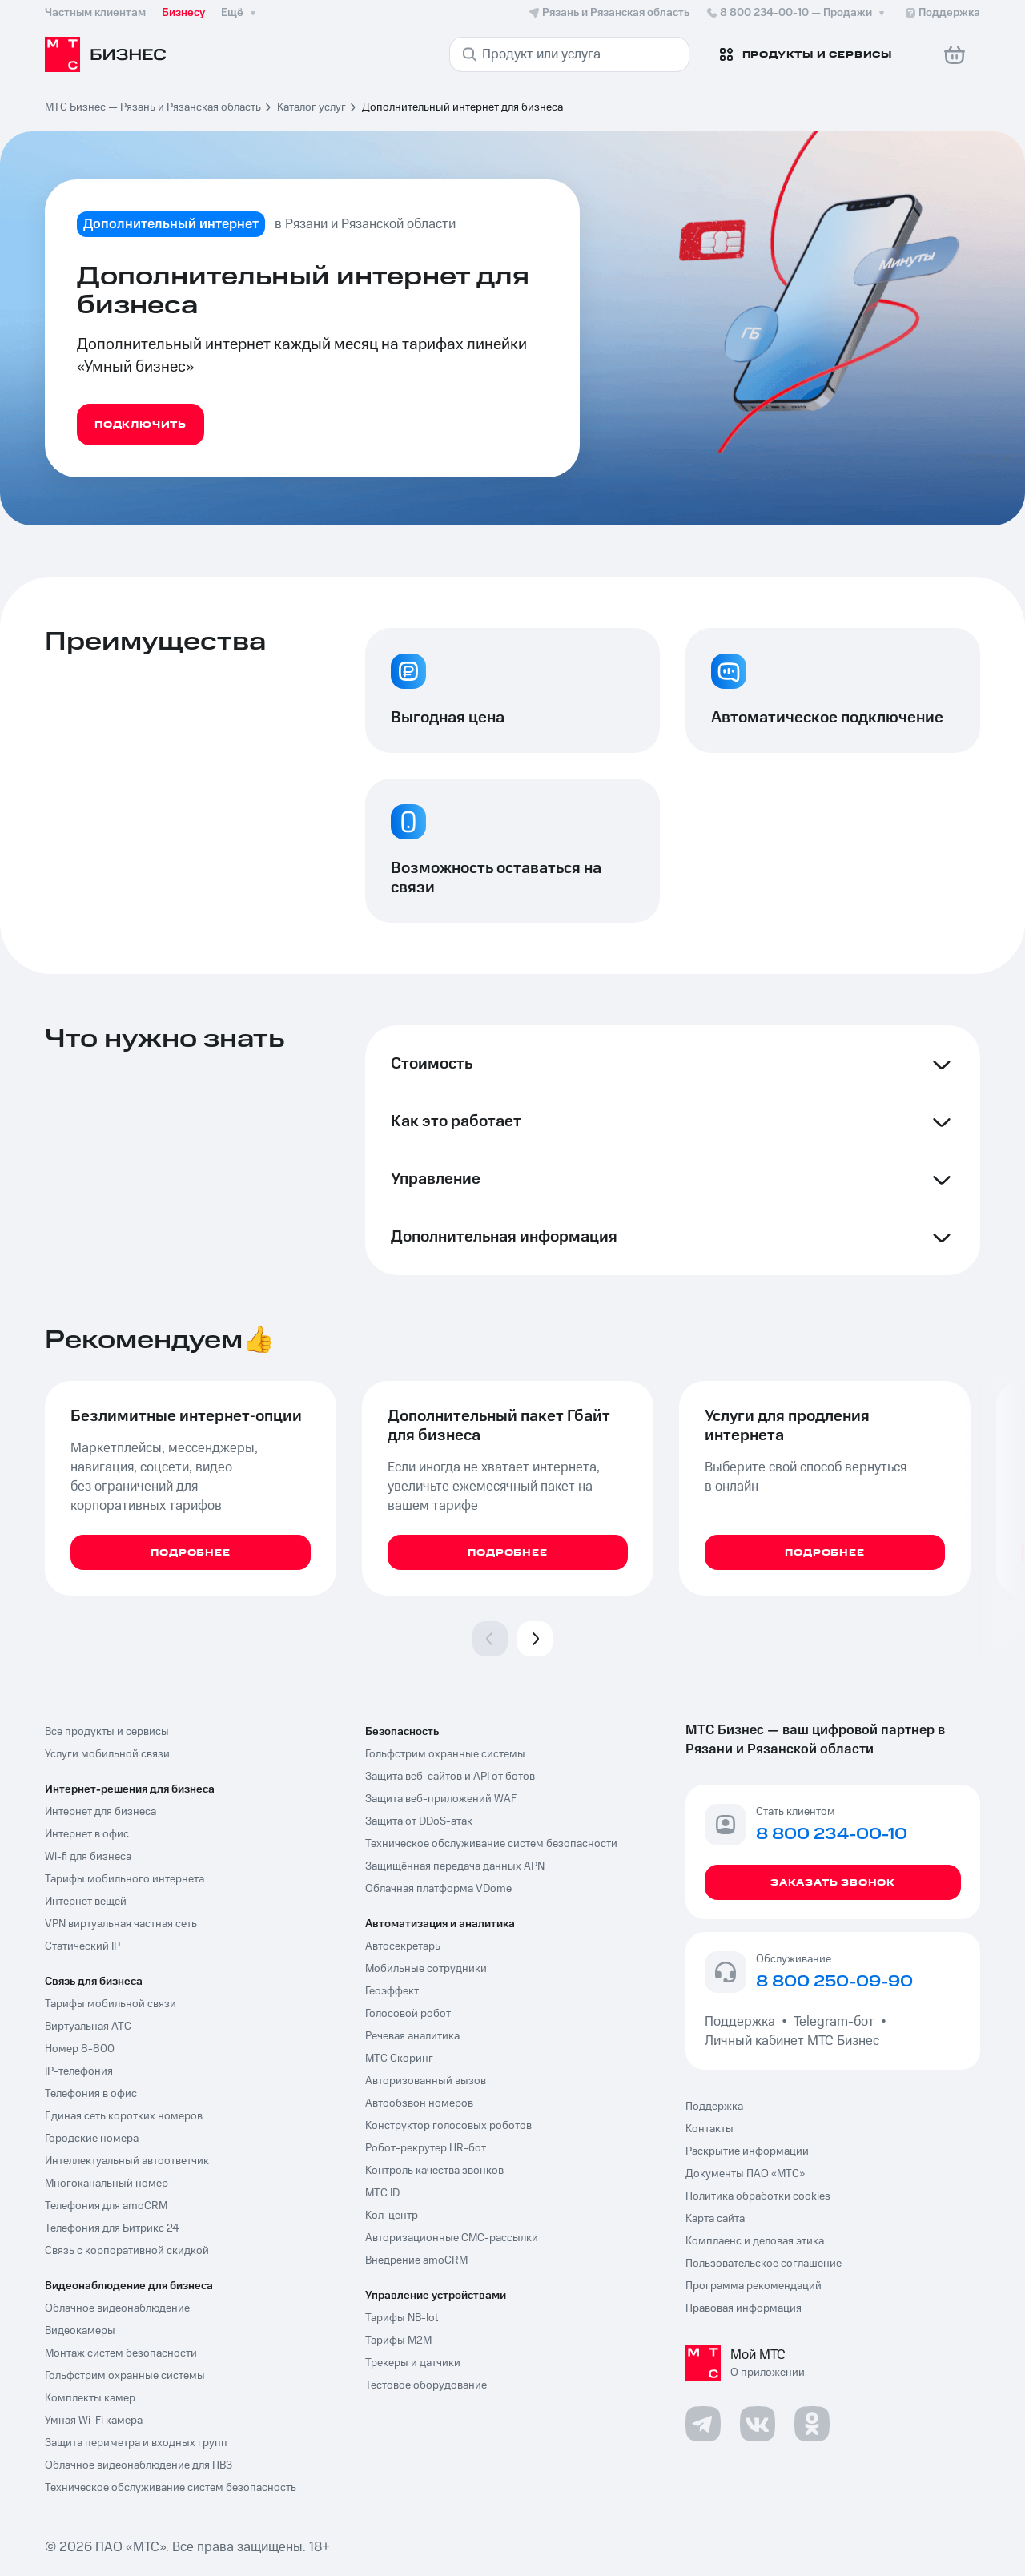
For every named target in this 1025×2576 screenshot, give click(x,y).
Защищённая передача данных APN (455, 1866)
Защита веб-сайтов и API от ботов (450, 1777)
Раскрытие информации (747, 2151)
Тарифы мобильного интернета (124, 1879)
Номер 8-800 (80, 2049)
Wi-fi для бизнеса (88, 1857)
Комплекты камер (90, 2398)
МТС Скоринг (399, 2059)
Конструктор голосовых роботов (448, 2126)
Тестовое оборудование (426, 2385)
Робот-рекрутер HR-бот (425, 2148)
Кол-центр (391, 2216)
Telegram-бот (834, 2021)
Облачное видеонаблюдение (117, 2308)
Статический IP (82, 1946)
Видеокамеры (80, 2331)
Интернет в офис (87, 1834)
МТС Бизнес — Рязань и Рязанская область (153, 107)
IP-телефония (79, 2071)
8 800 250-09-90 (834, 1982)
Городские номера (92, 2139)
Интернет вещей (86, 1902)
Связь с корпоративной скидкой (127, 2251)
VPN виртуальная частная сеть (121, 1924)
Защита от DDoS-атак (418, 1821)
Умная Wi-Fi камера (94, 2421)
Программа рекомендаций (753, 2286)
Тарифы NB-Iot (401, 2318)
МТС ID (382, 2193)
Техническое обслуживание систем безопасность (170, 2488)
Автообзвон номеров (419, 2103)
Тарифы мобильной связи (110, 2004)
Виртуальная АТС (88, 2027)
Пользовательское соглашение (763, 2264)
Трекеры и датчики (412, 2363)
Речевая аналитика (412, 2036)
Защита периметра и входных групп (136, 2443)
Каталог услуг (311, 107)
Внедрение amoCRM (416, 2260)
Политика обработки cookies (757, 2196)
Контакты (709, 2129)
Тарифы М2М (398, 2340)
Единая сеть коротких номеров (124, 2116)
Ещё (240, 13)
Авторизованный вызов (425, 2081)
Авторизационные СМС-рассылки (451, 2238)
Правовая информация (743, 2308)
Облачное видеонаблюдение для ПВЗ (138, 2465)
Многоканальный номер (106, 2184)
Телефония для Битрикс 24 (112, 2228)
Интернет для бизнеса (100, 1812)
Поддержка (743, 2021)
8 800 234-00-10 (796, 13)
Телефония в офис (91, 2094)
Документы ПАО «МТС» (745, 2174)
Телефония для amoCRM (106, 2206)
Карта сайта (715, 2219)
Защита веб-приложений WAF (441, 1799)
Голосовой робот (408, 2014)
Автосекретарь (402, 1946)
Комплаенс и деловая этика (754, 2241)
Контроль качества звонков (434, 2171)
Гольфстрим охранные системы (125, 2376)
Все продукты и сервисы (107, 1732)
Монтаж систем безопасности (121, 2353)
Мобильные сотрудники (426, 1969)
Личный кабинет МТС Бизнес (792, 2041)
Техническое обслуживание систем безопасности (491, 1844)
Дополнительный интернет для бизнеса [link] (462, 107)
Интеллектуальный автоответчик (127, 2161)
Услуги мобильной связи (107, 1754)
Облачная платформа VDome (438, 1889)
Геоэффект (392, 1991)
